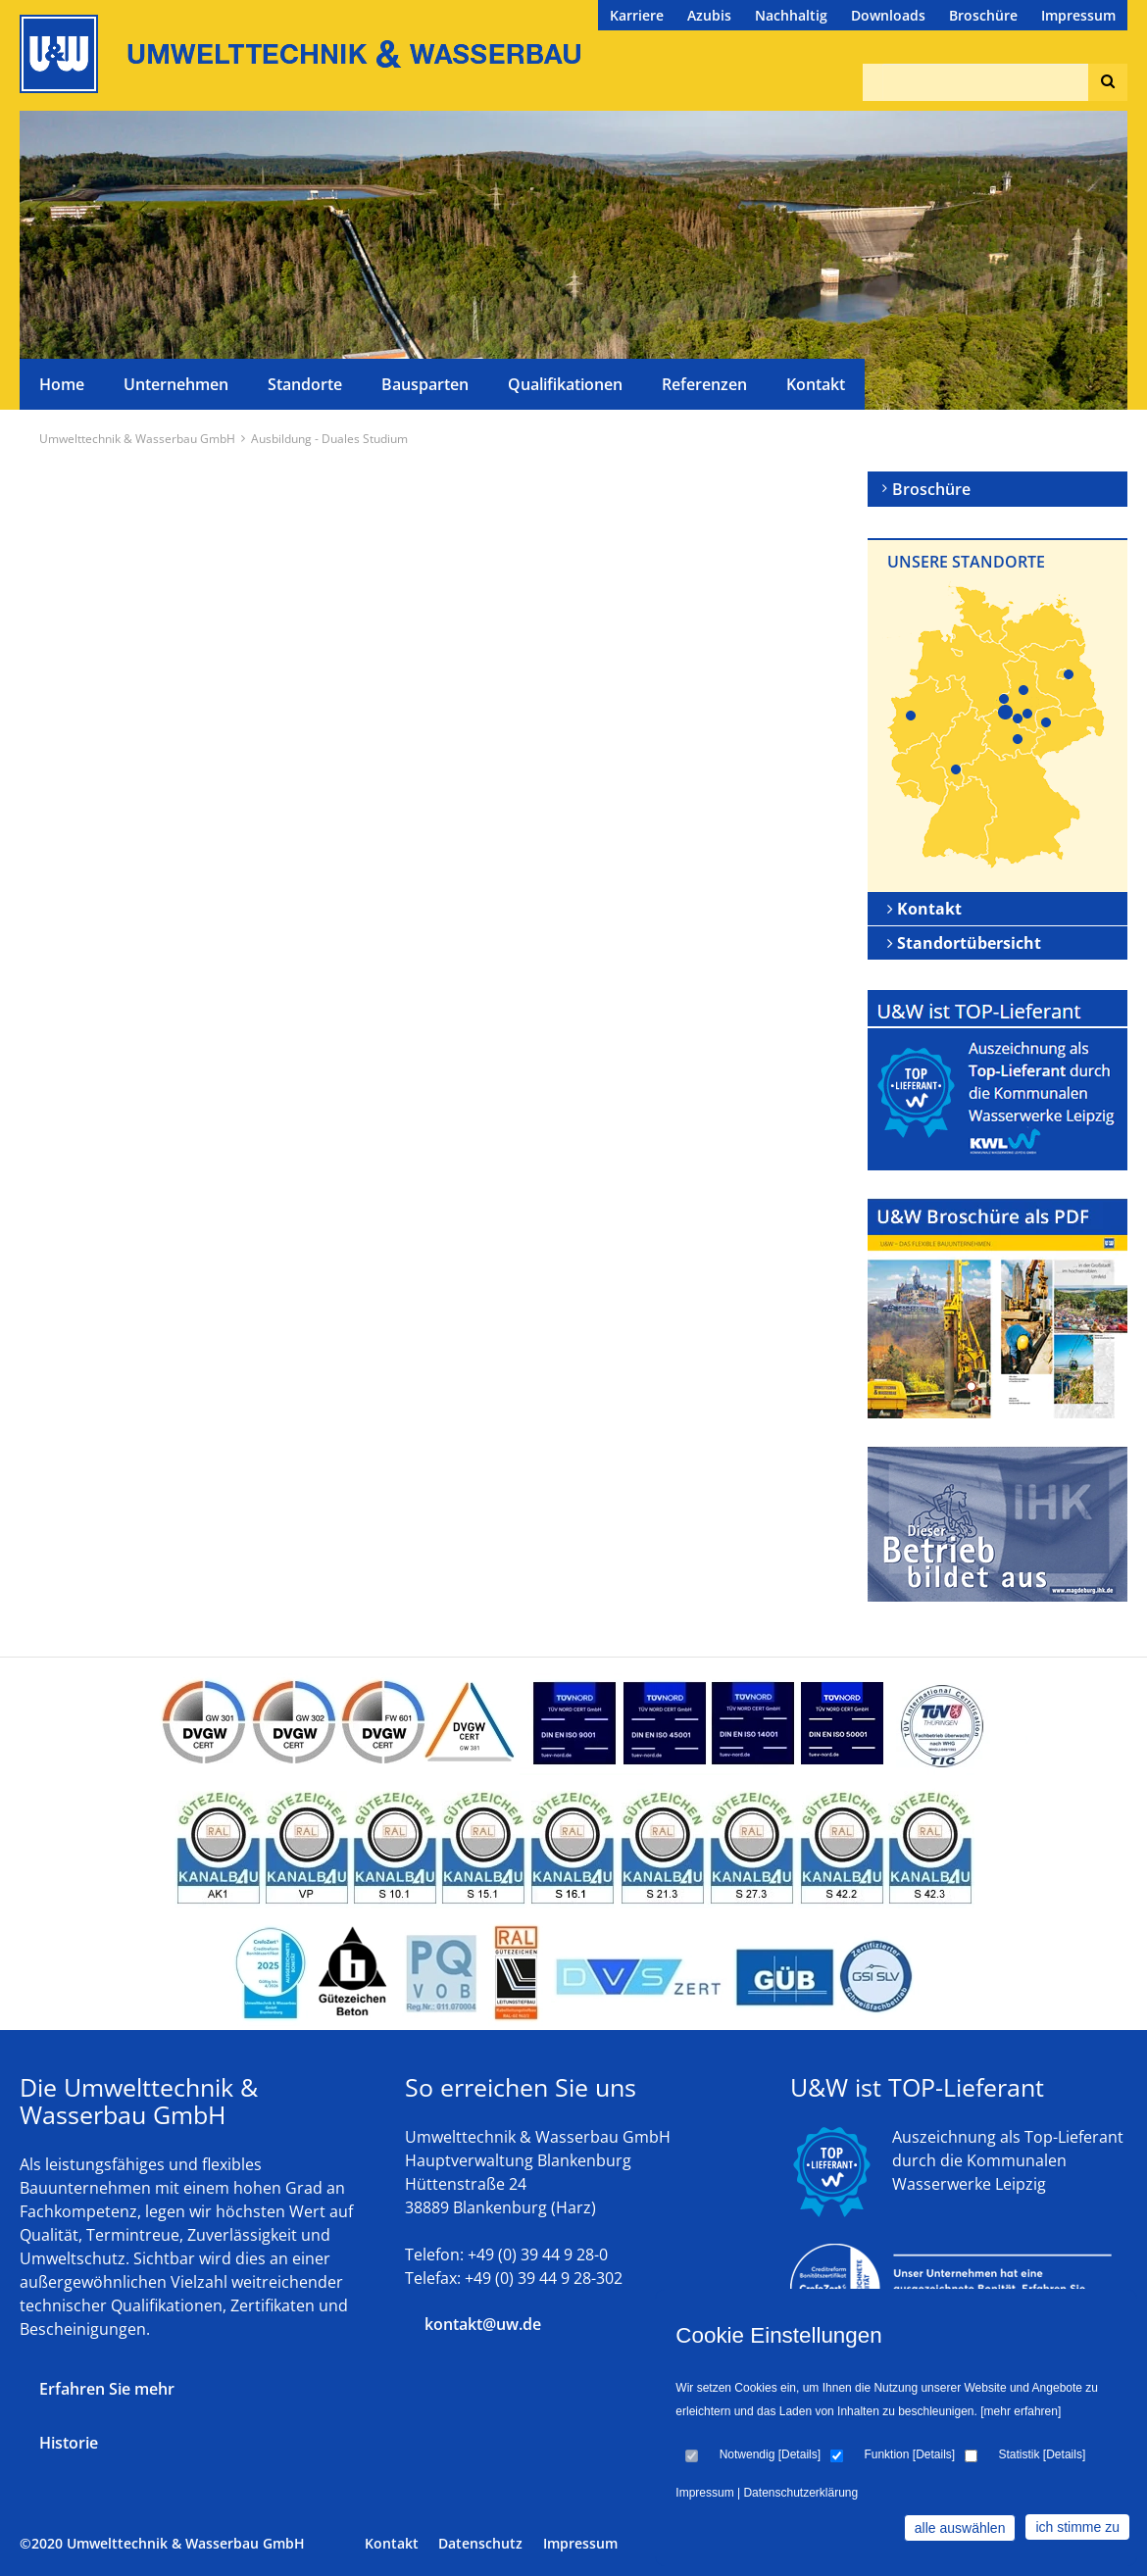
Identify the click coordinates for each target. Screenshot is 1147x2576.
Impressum (580, 2543)
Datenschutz (480, 2543)
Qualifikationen (565, 384)
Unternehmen (176, 384)
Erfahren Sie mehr (107, 2389)
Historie (68, 2442)
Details (799, 2454)
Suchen (1102, 82)
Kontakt (815, 384)
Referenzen (704, 384)
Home (61, 384)
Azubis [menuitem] (709, 15)
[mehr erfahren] (1020, 2411)
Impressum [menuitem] (1078, 15)
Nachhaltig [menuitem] (791, 15)
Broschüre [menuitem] (983, 15)
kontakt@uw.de (482, 2324)
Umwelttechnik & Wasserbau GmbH (137, 438)
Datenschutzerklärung (800, 2493)
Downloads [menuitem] (888, 15)
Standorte (305, 384)
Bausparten (425, 384)
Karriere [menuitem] (637, 15)
